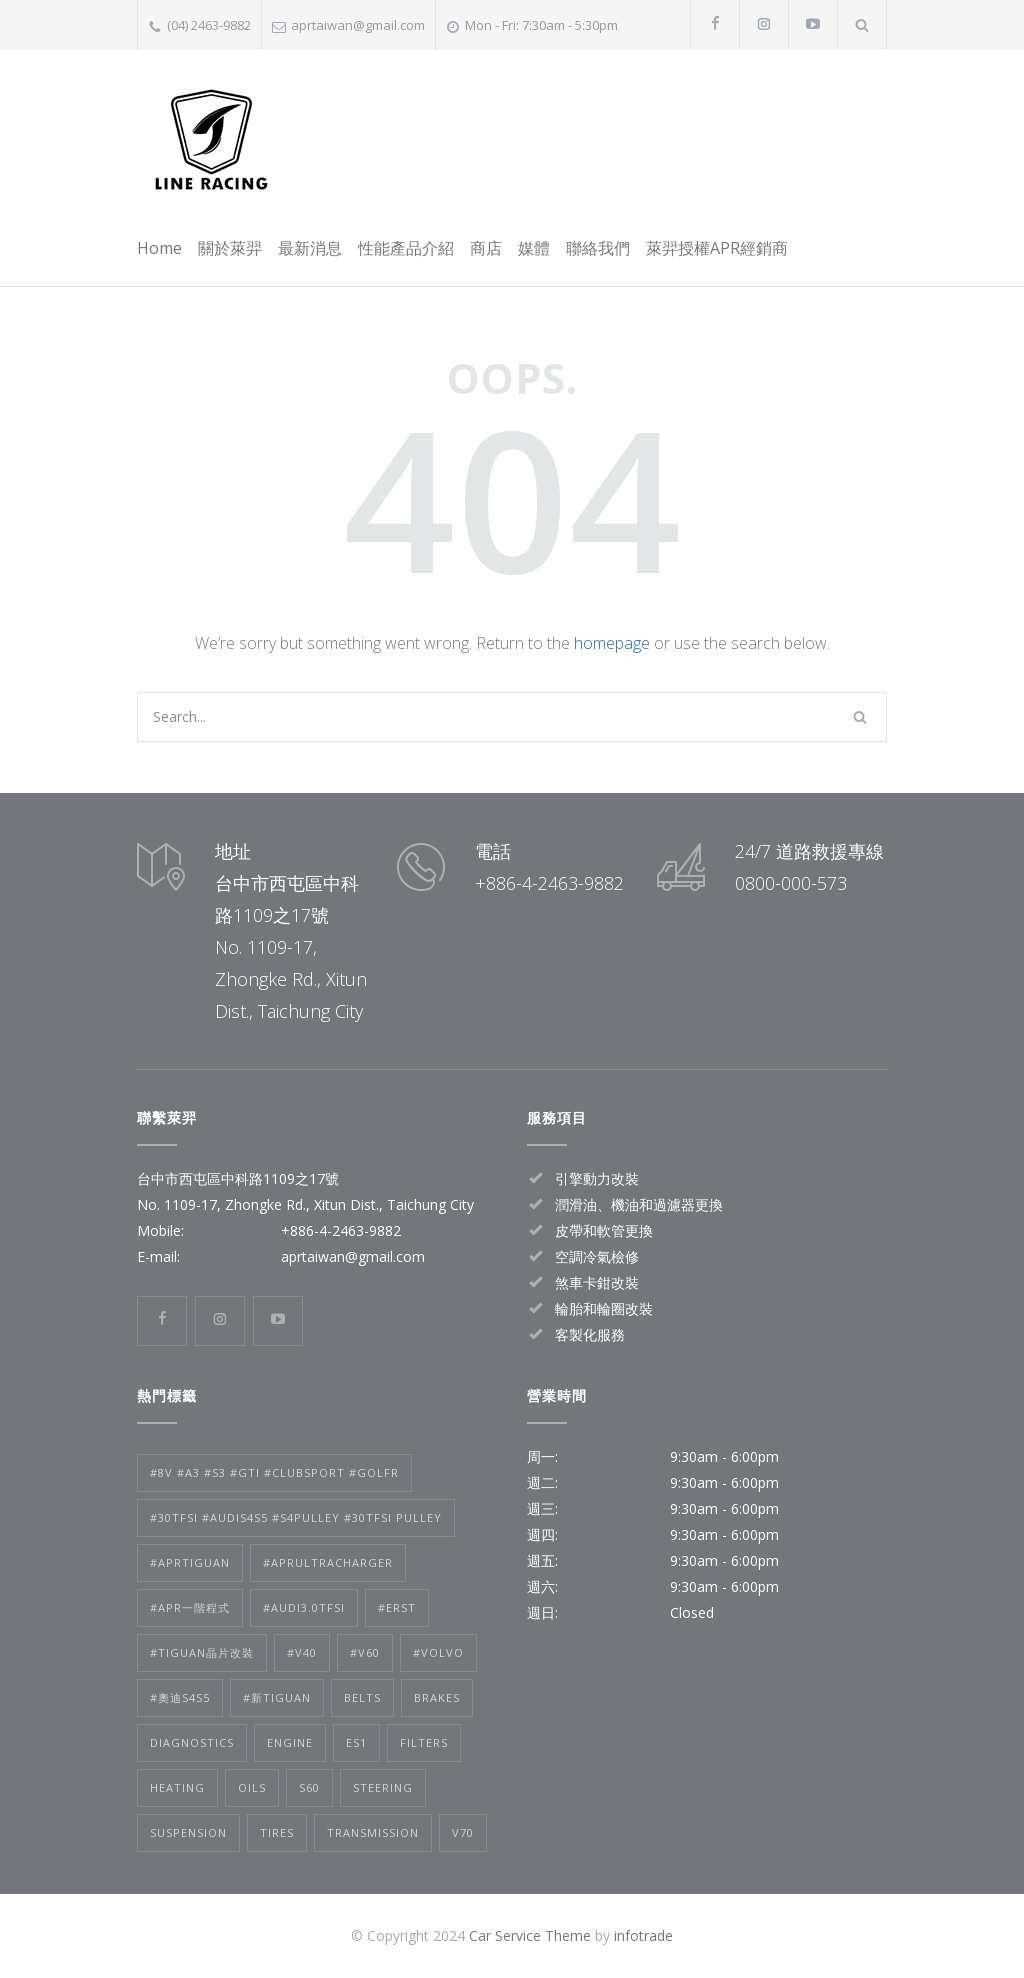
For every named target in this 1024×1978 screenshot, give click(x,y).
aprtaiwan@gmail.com (358, 25)
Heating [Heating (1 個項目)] (177, 1787)
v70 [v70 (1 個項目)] (463, 1832)
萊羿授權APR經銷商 (717, 248)
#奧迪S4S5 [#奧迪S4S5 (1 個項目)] (180, 1697)
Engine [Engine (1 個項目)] (290, 1742)
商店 (486, 248)
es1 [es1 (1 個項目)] (356, 1742)
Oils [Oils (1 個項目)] (252, 1787)
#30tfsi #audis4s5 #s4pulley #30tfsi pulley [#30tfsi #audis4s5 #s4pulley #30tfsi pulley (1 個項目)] (296, 1517)
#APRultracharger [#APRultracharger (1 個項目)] (328, 1562)
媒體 (534, 248)
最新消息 (310, 248)
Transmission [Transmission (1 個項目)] (373, 1832)
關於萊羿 (230, 248)
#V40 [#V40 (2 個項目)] (302, 1652)
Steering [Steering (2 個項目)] (383, 1787)
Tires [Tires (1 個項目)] (277, 1832)
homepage (612, 643)
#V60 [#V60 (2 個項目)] (365, 1652)
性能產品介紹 (406, 248)
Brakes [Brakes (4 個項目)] (437, 1697)
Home (159, 248)
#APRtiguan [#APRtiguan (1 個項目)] (190, 1562)
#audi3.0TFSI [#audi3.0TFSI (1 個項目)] (304, 1607)
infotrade (643, 1935)
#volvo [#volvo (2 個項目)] (438, 1652)
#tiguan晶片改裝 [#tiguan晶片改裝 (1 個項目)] (202, 1652)
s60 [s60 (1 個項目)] (309, 1787)
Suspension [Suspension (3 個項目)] (188, 1832)
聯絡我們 (598, 248)
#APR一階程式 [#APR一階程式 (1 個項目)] (190, 1607)
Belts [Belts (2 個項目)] (362, 1697)
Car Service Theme (530, 1935)
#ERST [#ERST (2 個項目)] (397, 1607)
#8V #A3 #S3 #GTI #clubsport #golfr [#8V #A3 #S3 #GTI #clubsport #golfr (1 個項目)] (274, 1472)
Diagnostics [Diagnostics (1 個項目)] (192, 1742)
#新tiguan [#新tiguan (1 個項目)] (277, 1697)
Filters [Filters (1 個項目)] (424, 1742)
